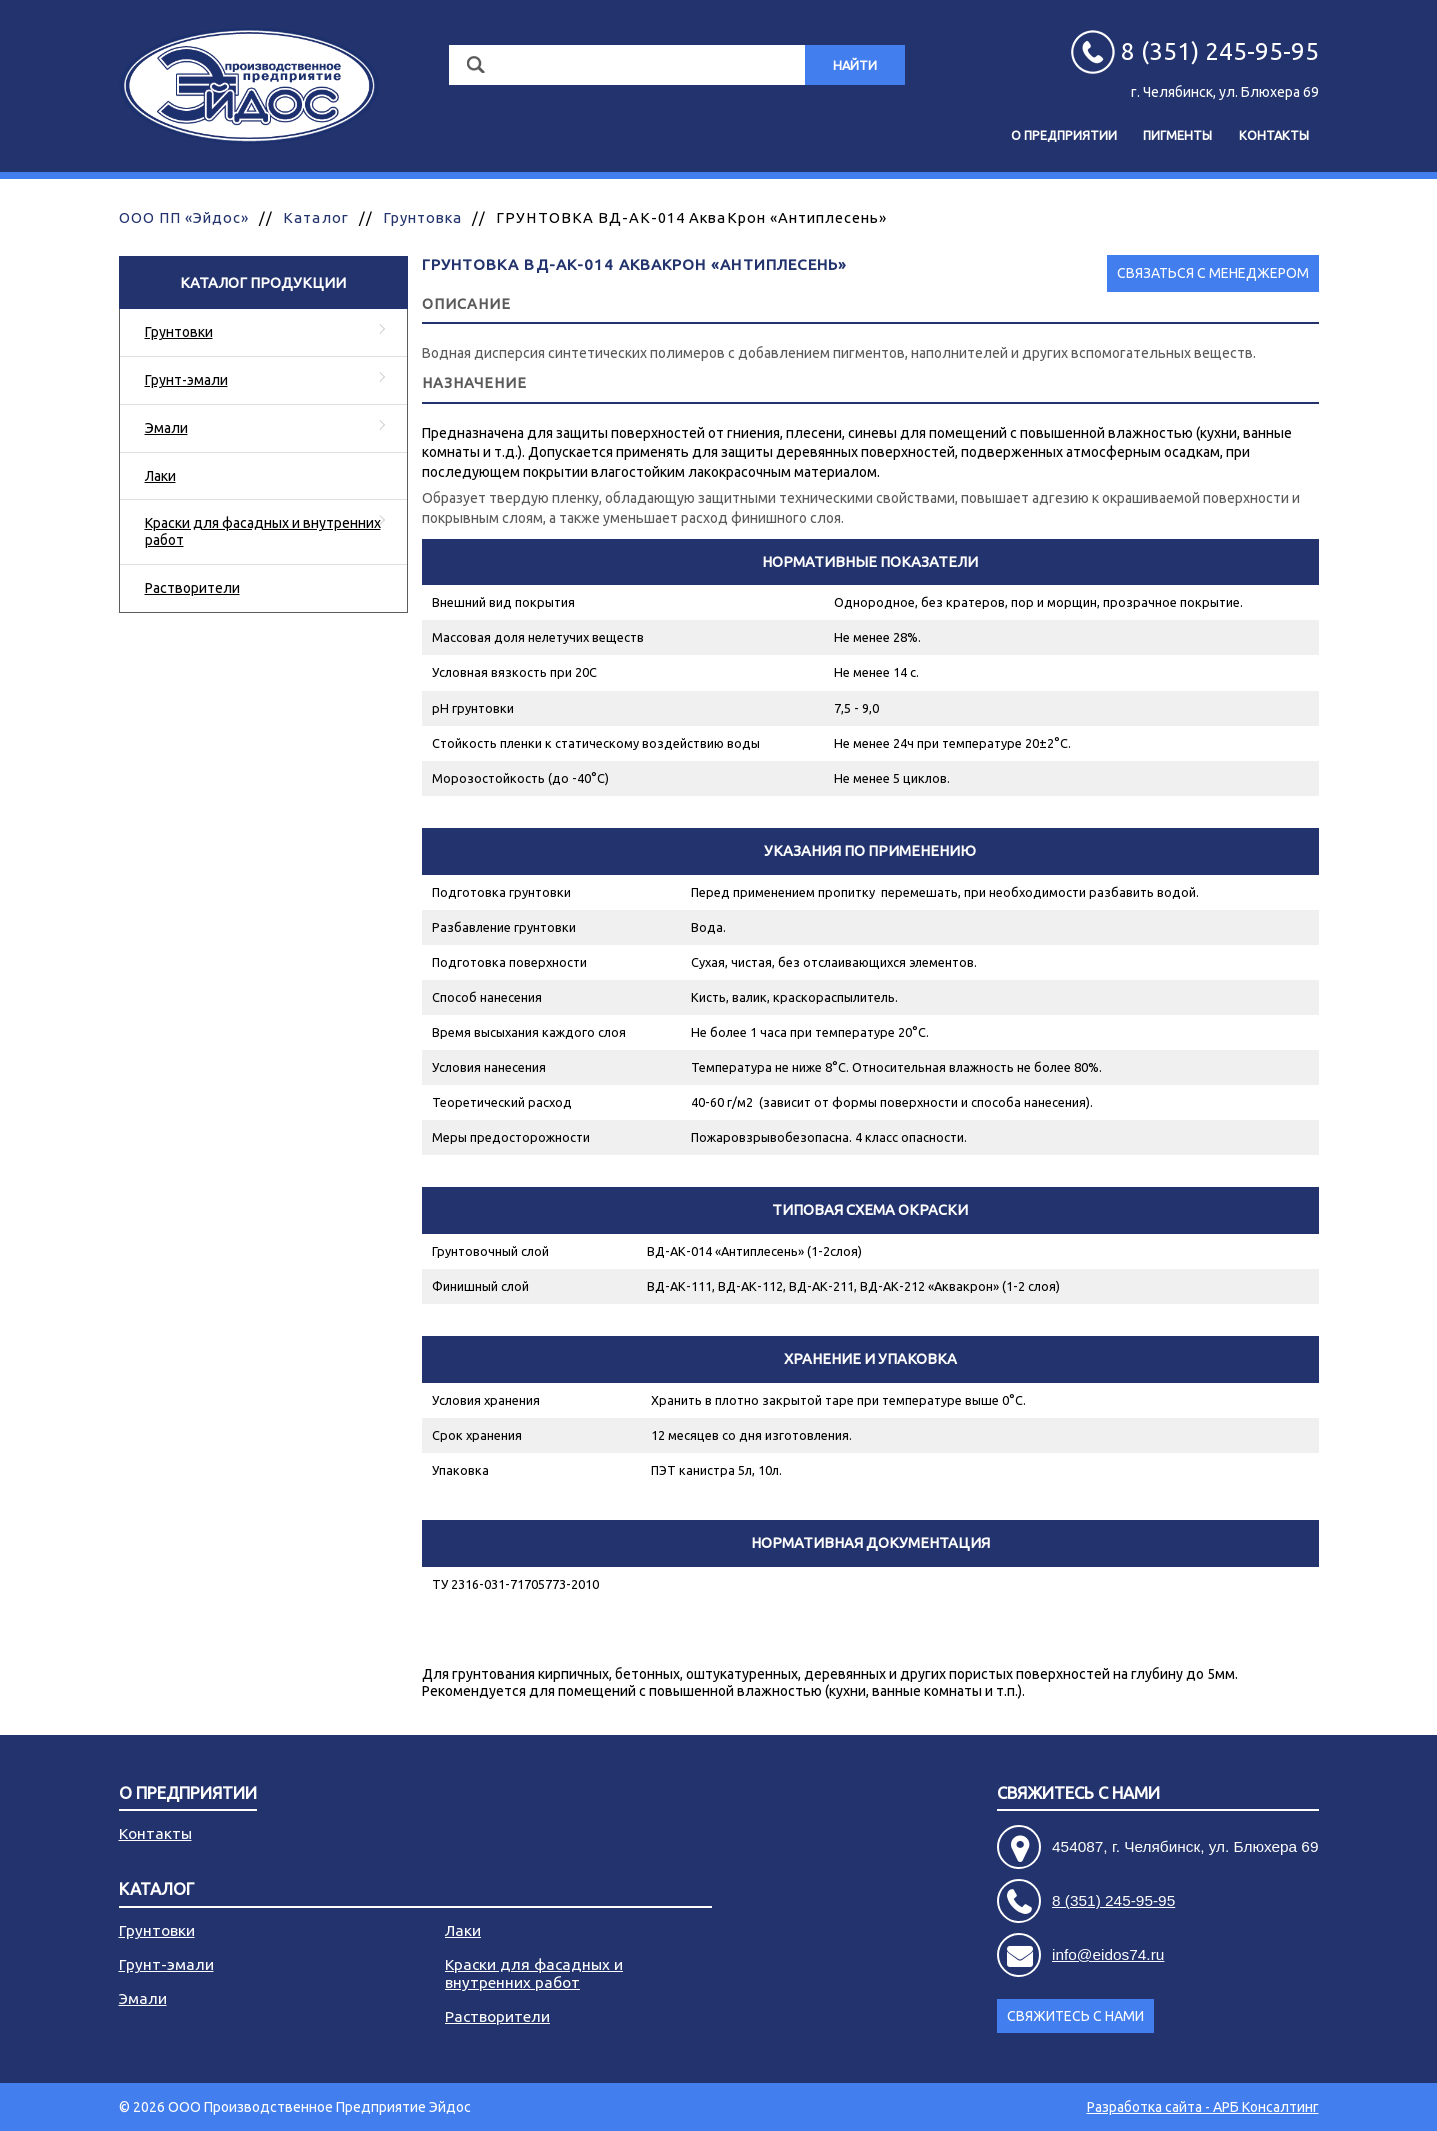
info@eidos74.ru (1108, 1954)
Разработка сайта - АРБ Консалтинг (1203, 2107)
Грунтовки (179, 332)
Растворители (192, 588)
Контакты (1274, 135)
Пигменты (1177, 135)
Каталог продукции (263, 282)
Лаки (160, 476)
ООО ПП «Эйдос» (184, 217)
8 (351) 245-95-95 (1113, 1900)
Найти (855, 65)
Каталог (315, 217)
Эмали (166, 428)
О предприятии (1064, 135)
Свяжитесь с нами (1078, 1793)
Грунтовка (422, 217)
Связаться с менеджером (1213, 273)
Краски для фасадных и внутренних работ (263, 531)
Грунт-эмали (186, 380)
